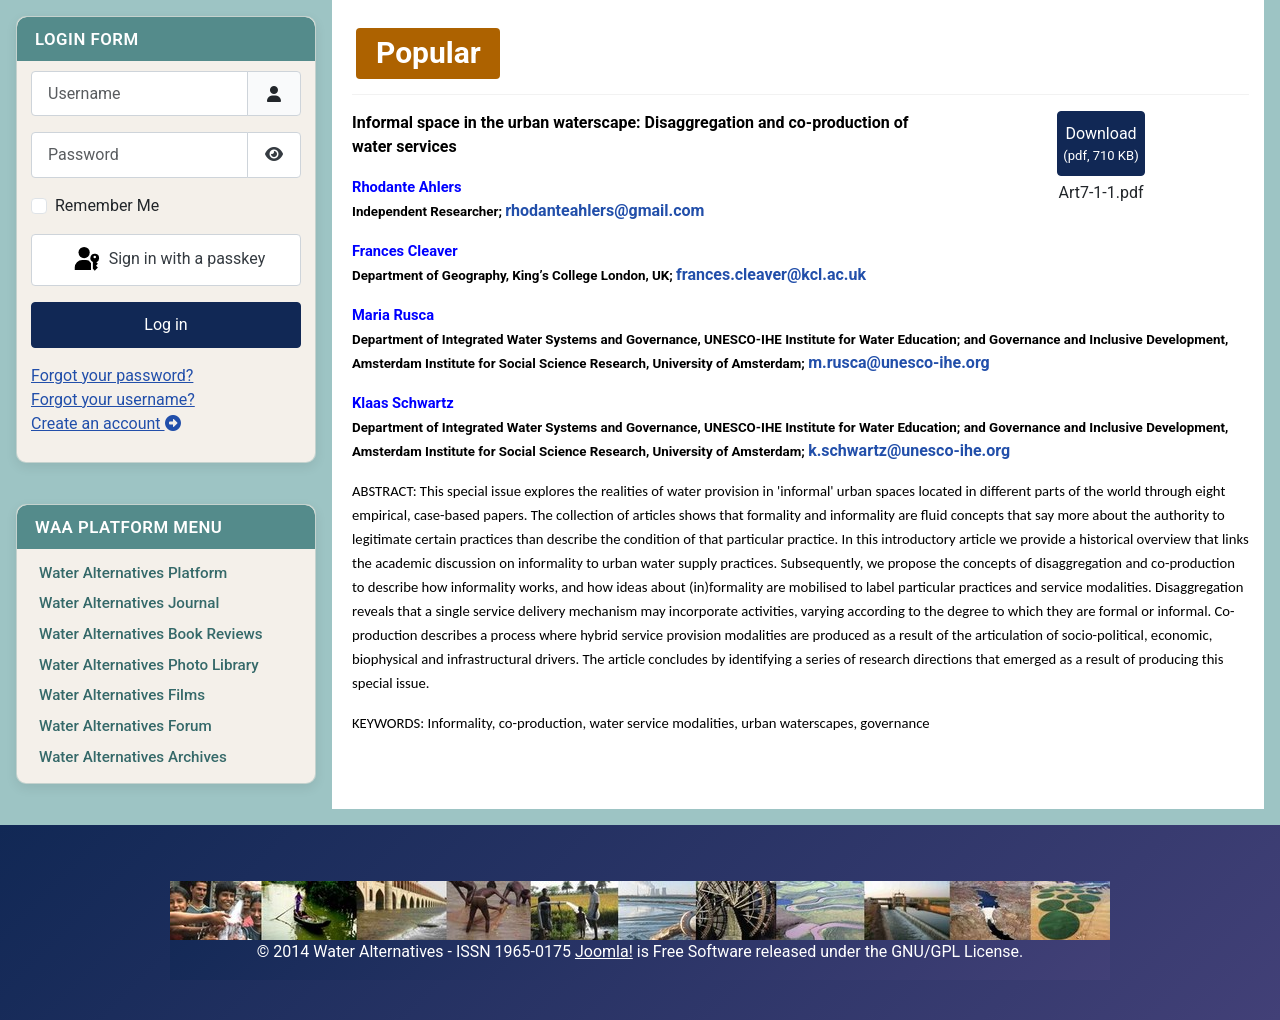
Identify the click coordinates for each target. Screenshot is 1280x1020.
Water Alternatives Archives (133, 757)
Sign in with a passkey (168, 260)
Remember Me (107, 205)
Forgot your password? (112, 375)
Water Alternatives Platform (133, 573)
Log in (165, 324)
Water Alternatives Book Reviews (151, 634)
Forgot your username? (113, 399)
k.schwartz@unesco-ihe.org (909, 450)
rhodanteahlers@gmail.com (604, 210)
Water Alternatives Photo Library (149, 665)
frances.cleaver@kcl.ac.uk (771, 274)
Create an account (106, 423)
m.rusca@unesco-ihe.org (899, 362)
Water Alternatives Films (122, 695)
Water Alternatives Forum (125, 726)
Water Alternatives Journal (129, 603)
